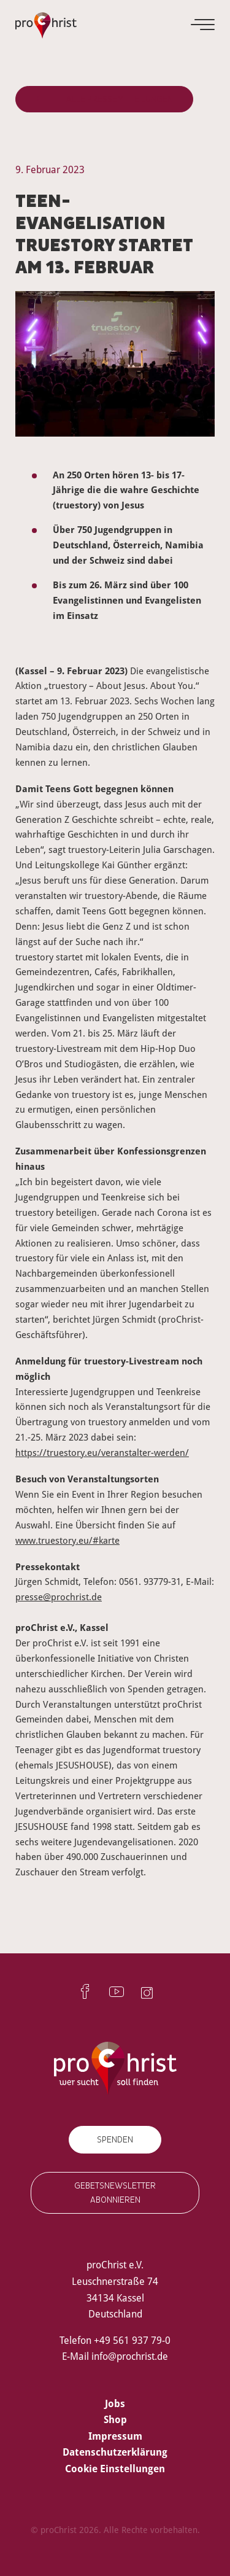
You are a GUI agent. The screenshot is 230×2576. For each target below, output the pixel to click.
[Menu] (204, 24)
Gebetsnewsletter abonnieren (115, 2193)
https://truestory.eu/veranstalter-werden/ (102, 1452)
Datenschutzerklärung (115, 2452)
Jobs (115, 2403)
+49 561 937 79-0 (132, 2340)
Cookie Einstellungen (115, 2468)
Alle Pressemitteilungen (119, 99)
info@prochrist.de (129, 2356)
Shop (115, 2419)
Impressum (115, 2436)
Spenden (115, 2139)
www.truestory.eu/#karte (67, 1540)
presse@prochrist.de (58, 1596)
